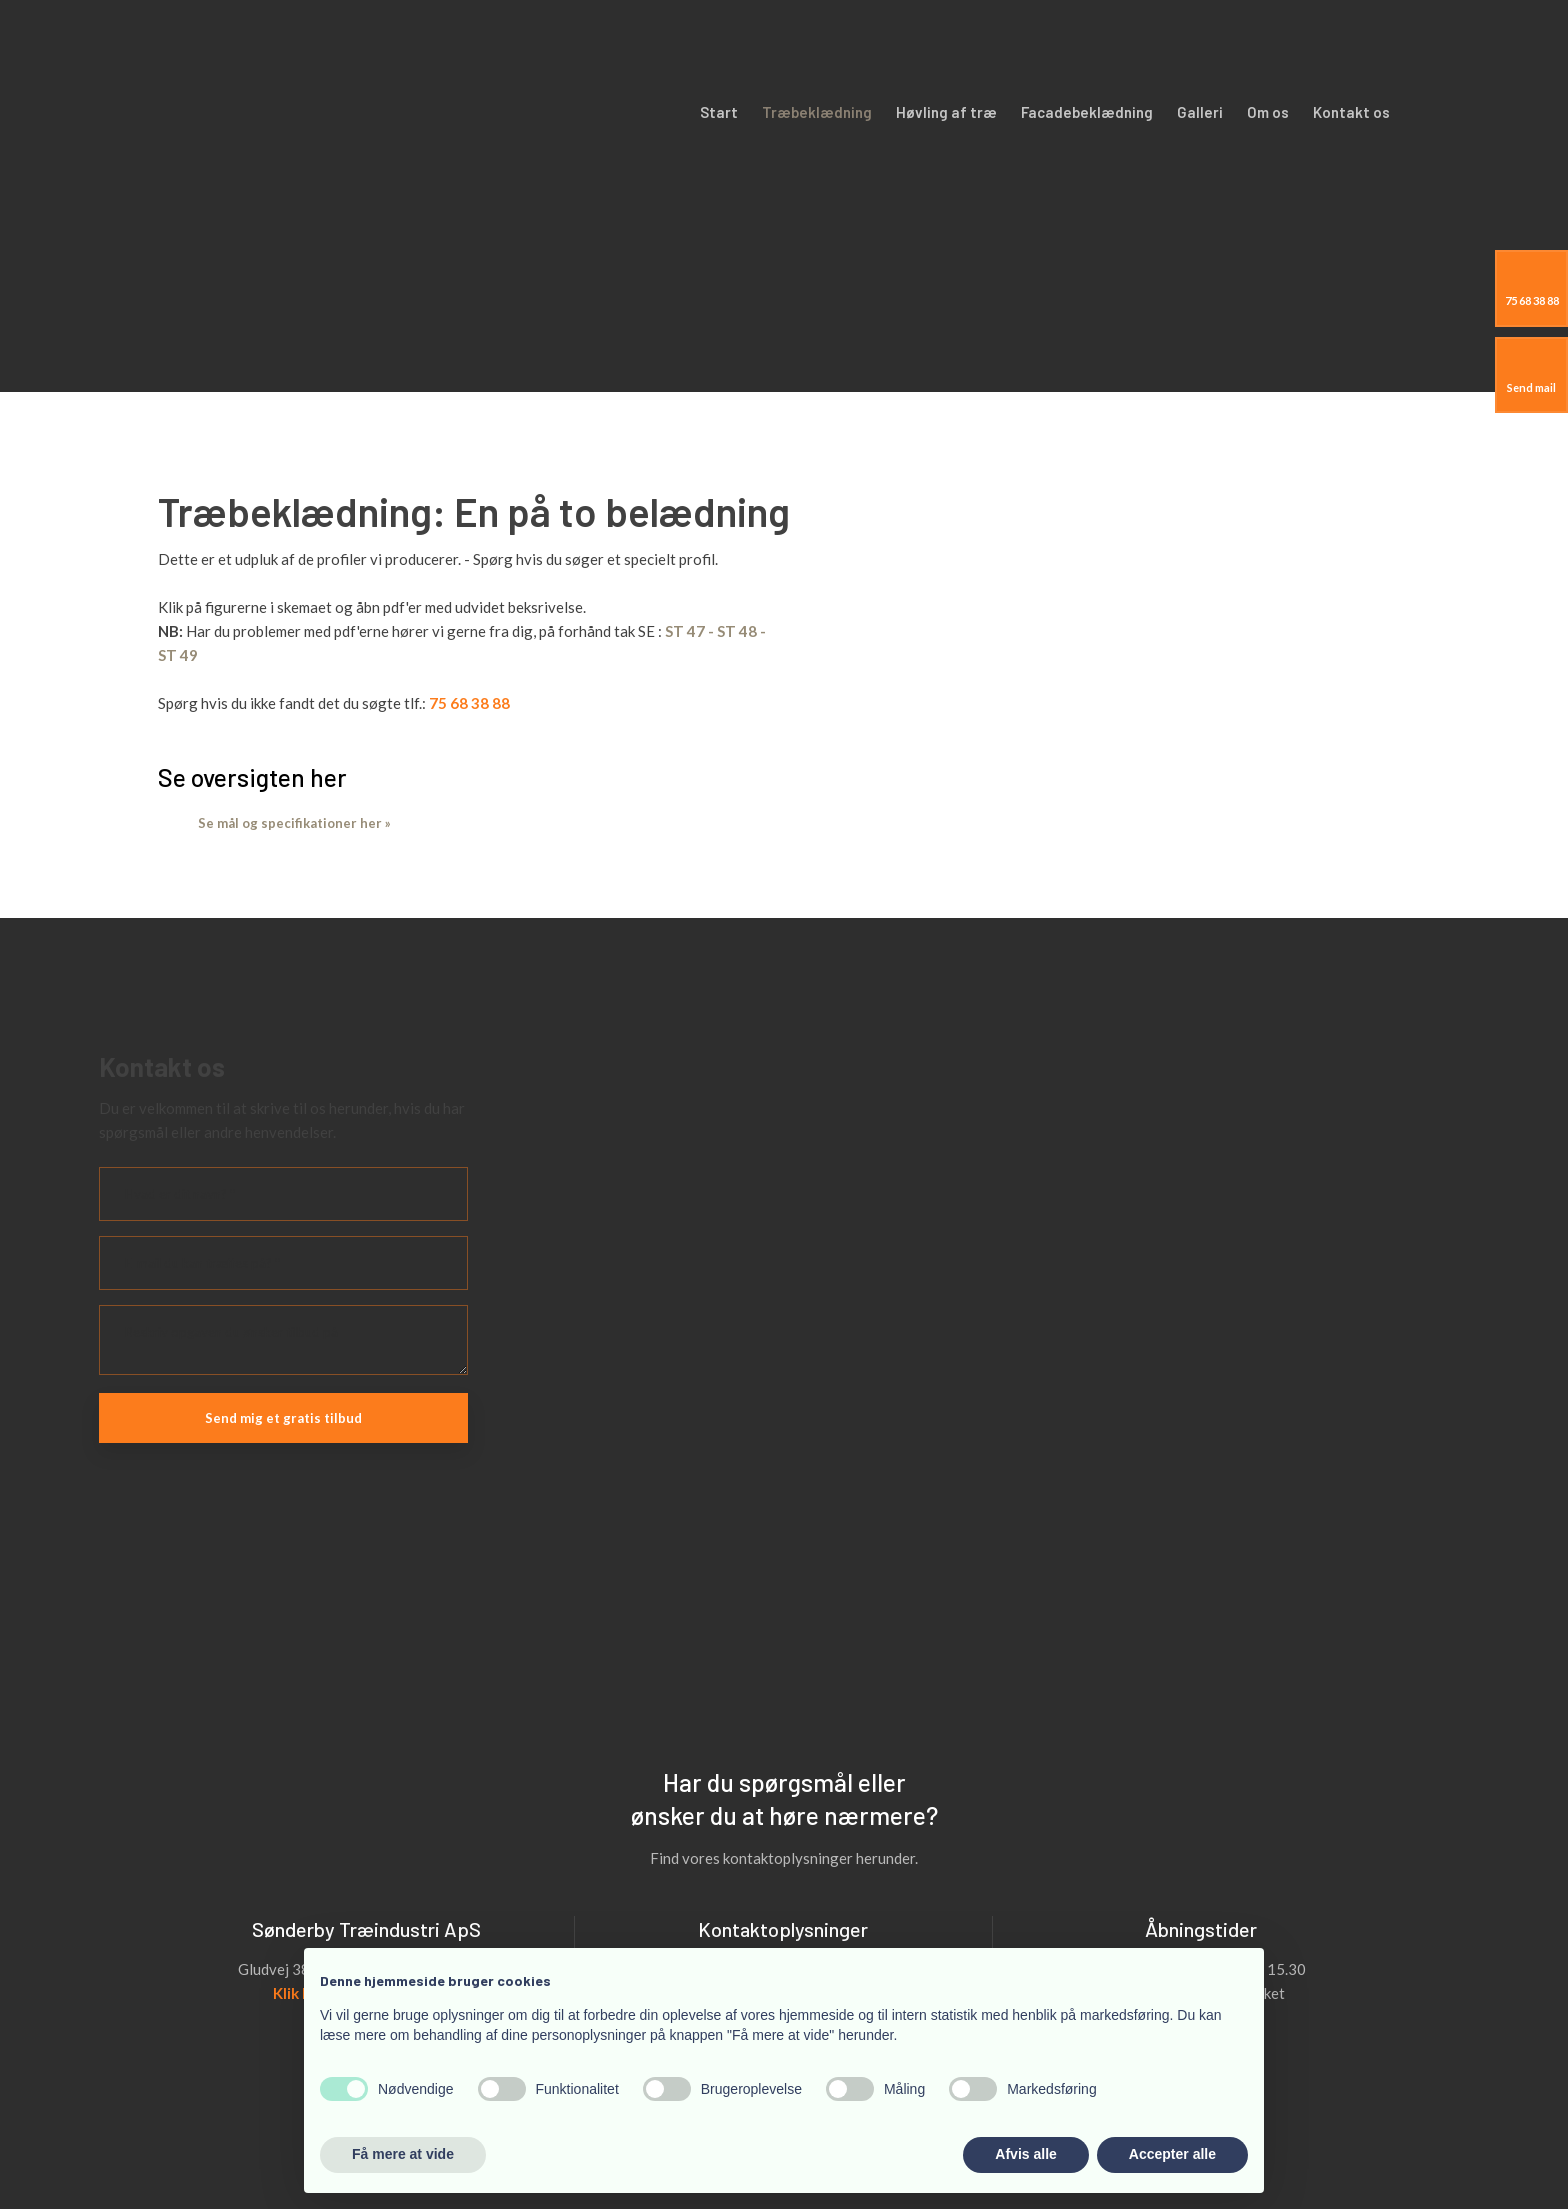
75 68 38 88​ (469, 703)
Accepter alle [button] (1172, 2154)
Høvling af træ (946, 112)
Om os (1268, 112)
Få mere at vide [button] (403, 2154)
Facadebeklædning (1087, 112)
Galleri (1200, 112)
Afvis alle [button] (1025, 2154)
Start (719, 112)
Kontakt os (1351, 112)
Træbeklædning (817, 112)
